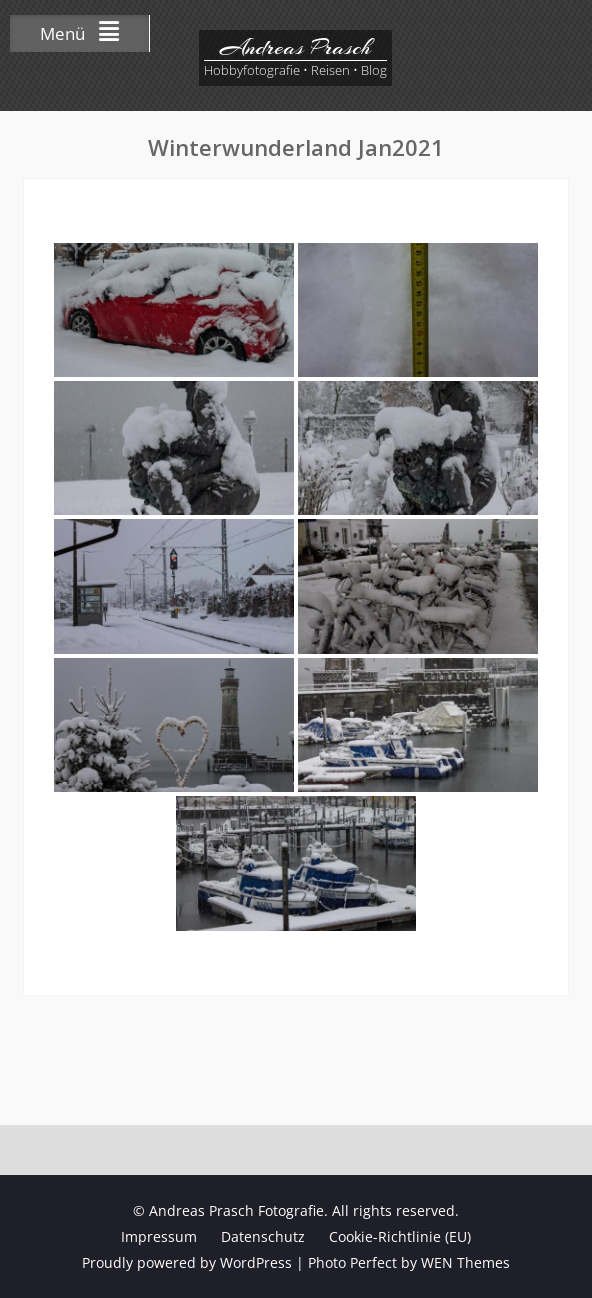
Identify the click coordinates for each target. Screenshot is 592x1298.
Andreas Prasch (295, 47)
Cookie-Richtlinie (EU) (400, 1236)
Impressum (159, 1236)
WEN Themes (465, 1262)
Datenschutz (263, 1236)
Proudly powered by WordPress (187, 1262)
